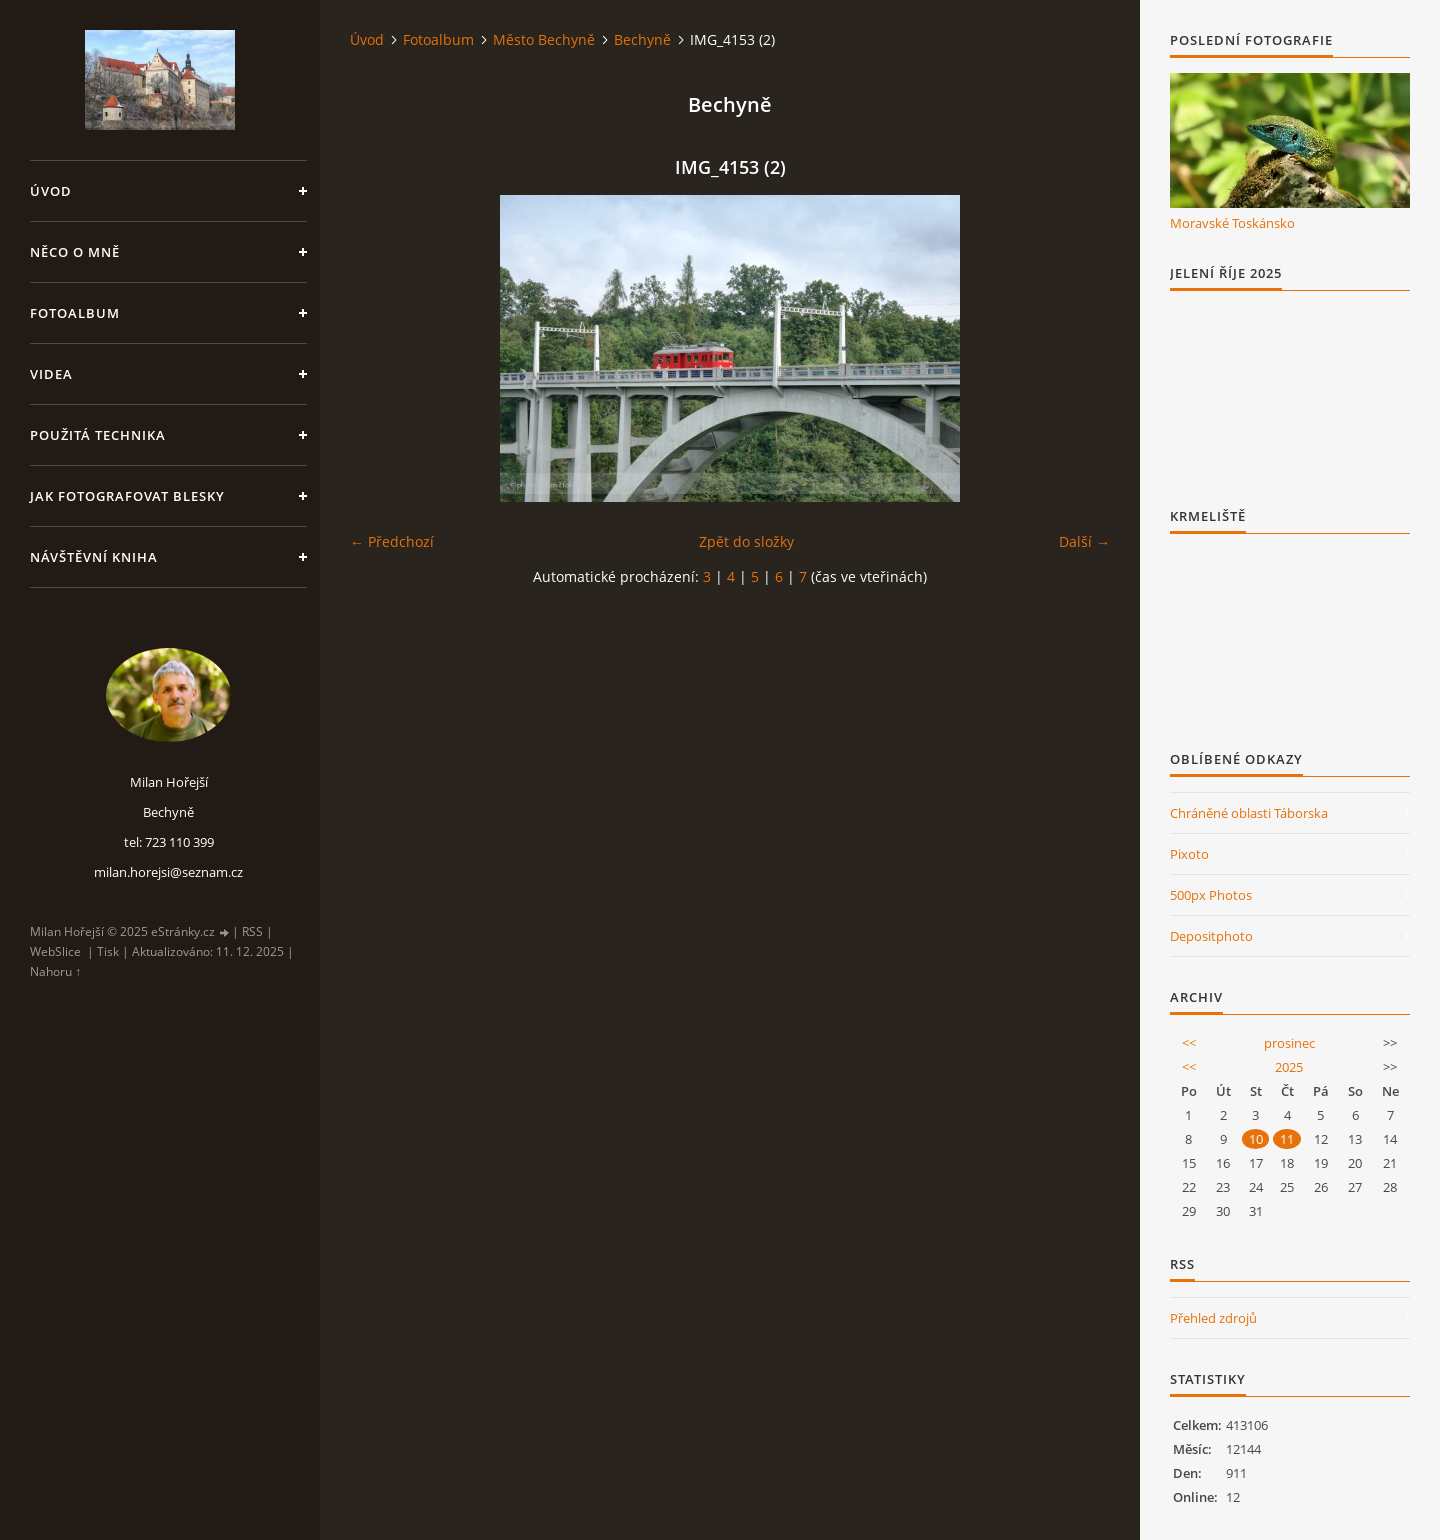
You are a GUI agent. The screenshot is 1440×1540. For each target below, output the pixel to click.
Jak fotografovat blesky (127, 496)
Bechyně (642, 39)
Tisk (108, 951)
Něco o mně (75, 252)
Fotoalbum (75, 313)
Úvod (51, 191)
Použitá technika (98, 435)
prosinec (1289, 1043)
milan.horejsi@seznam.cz (168, 872)
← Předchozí (392, 541)
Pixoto (1189, 854)
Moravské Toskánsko (1232, 223)
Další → (1084, 541)
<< (1189, 1043)
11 (1287, 1139)
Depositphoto (1211, 936)
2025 (1289, 1067)
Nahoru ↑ (55, 971)
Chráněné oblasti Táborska (1249, 813)
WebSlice (55, 951)
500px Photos (1211, 895)
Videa (51, 374)
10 (1256, 1139)
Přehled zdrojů (1213, 1318)
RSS (252, 931)
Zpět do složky (746, 541)
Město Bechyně (544, 39)
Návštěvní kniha (94, 557)
